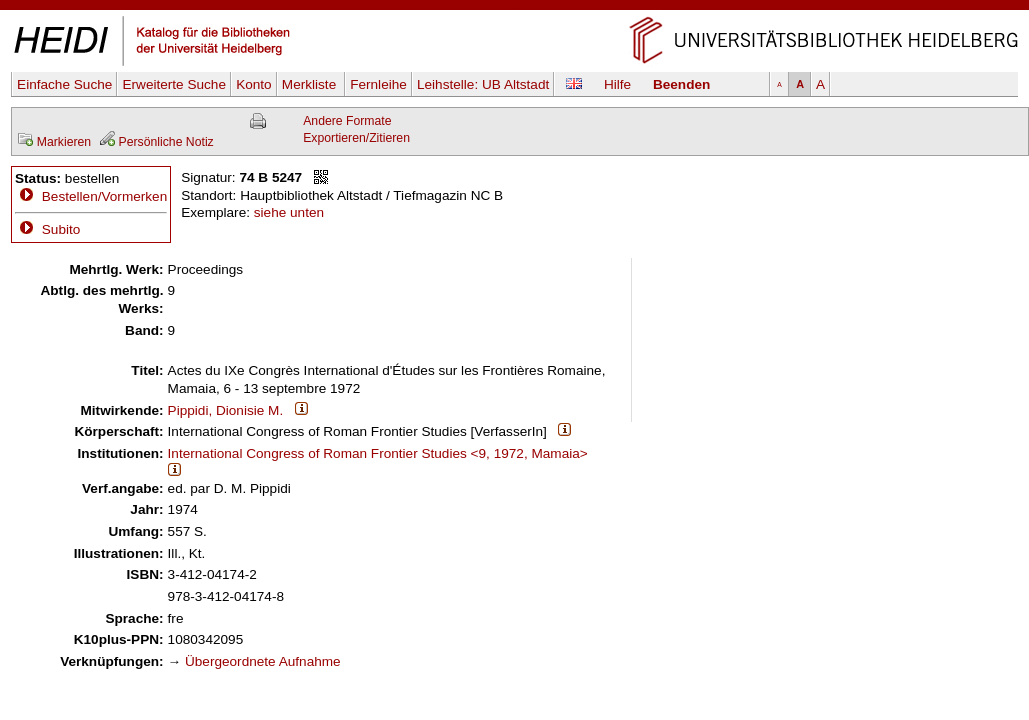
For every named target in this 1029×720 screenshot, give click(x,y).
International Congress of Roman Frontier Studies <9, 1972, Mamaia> (378, 453)
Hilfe (617, 84)
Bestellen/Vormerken (104, 196)
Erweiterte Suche (174, 84)
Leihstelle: (483, 84)
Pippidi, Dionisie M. (226, 410)
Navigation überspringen (514, 8)
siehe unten (289, 212)
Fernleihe (378, 84)
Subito (47, 229)
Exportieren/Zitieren (356, 138)
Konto (254, 84)
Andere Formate (347, 121)
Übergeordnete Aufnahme (263, 661)
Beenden (681, 84)
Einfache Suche (64, 84)
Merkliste (311, 84)
